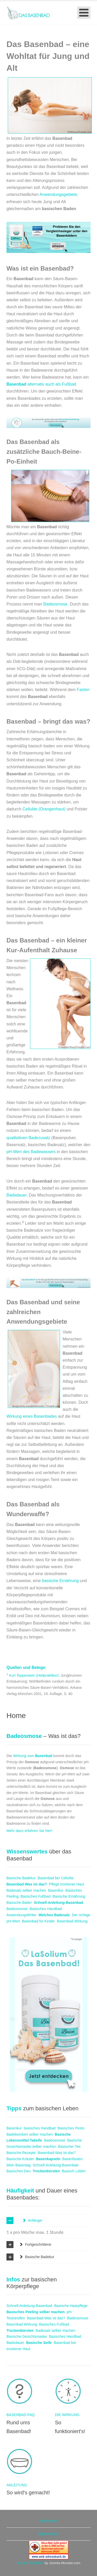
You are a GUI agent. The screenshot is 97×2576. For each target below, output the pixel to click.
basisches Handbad (40, 2128)
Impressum (48, 2521)
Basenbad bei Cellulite (56, 1878)
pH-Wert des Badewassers (31, 1151)
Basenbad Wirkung (72, 1921)
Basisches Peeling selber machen (35, 2312)
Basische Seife (39, 2343)
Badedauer (16, 1195)
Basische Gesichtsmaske (26, 2336)
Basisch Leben (74, 2171)
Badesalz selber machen (26, 1890)
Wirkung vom (33, 1756)
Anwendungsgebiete (58, 194)
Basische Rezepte (21, 2153)
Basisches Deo (18, 2171)
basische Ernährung (60, 1580)
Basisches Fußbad (35, 1896)
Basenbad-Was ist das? (26, 1884)
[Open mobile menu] (84, 12)
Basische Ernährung (69, 1896)
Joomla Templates (30, 2563)
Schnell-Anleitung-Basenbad (58, 1902)
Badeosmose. (56, 604)
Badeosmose (17, 1909)
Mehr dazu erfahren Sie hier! (29, 1831)
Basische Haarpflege (70, 2306)
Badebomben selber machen (29, 2134)
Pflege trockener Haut (66, 1884)
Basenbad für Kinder (38, 1921)
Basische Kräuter (20, 2159)
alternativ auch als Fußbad (41, 384)
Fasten (83, 689)
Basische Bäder (19, 1902)
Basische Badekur (21, 1878)
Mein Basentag (18, 2165)
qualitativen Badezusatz (28, 1138)
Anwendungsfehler (21, 1915)
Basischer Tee (69, 2146)
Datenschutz (49, 2534)
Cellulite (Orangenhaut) (44, 809)
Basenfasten (72, 2159)
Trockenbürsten (46, 2171)
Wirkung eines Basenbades (31, 1416)
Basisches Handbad (46, 1909)
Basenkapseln (48, 2159)
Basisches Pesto (71, 2128)
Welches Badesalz (54, 1915)
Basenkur (55, 1890)
